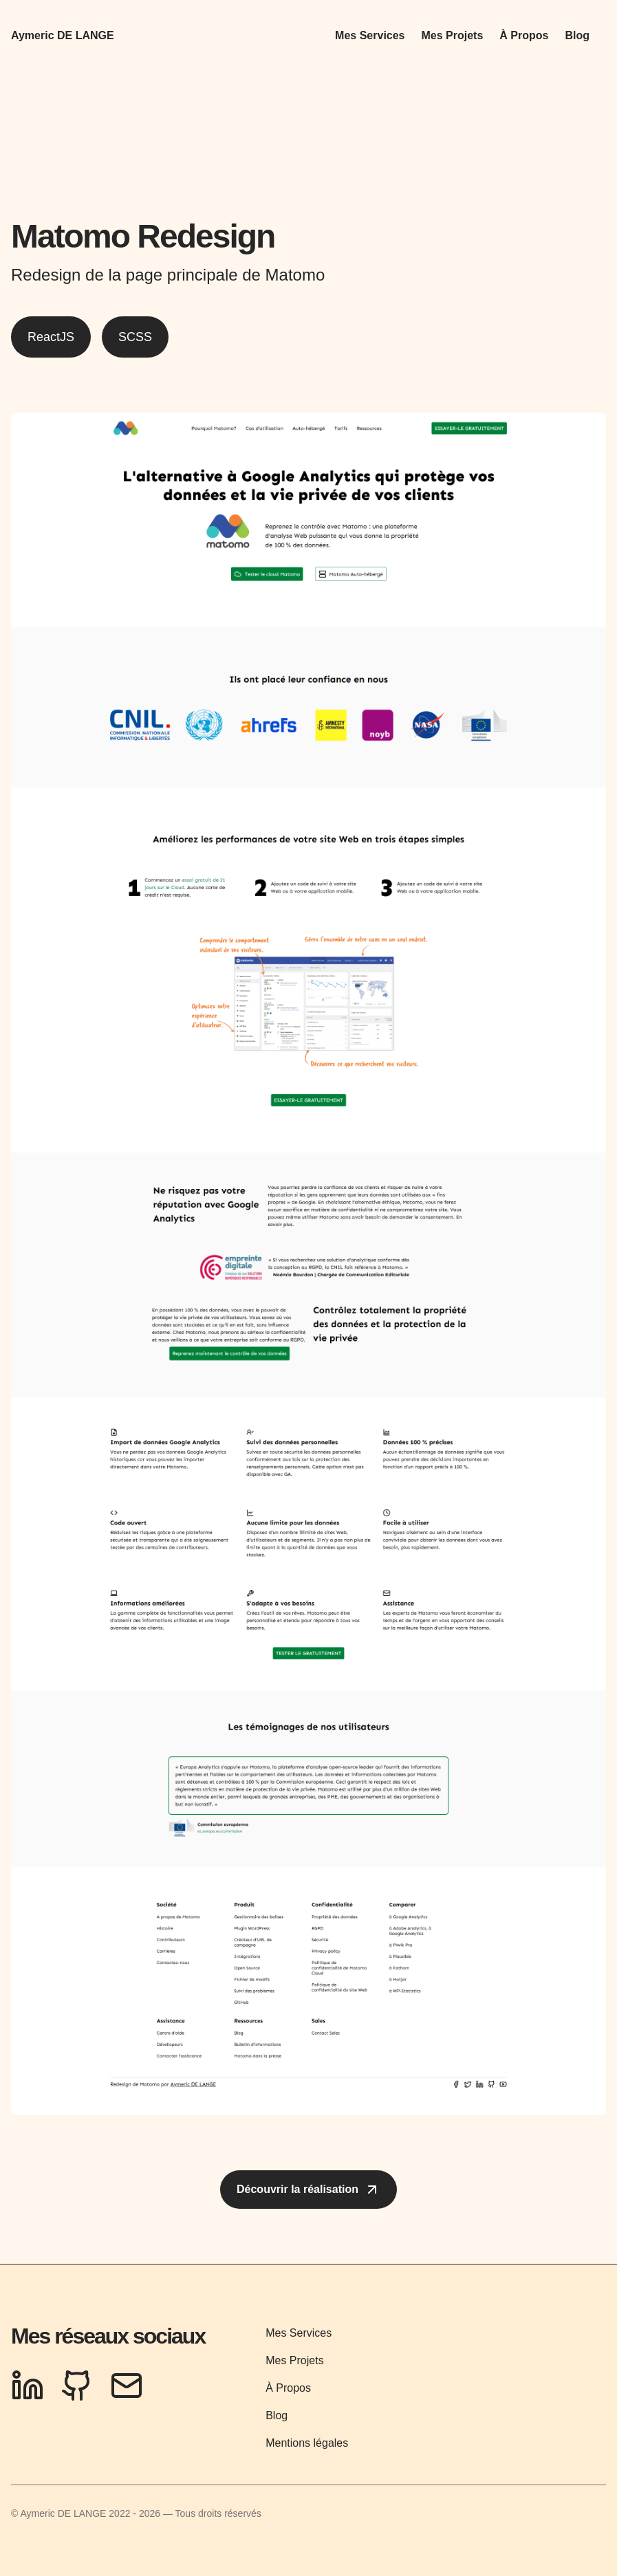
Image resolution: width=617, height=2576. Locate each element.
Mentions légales (307, 2443)
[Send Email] (126, 2385)
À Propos (523, 35)
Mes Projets (453, 35)
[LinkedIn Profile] (27, 2385)
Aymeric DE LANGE (62, 35)
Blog (577, 35)
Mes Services (369, 35)
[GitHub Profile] (77, 2385)
